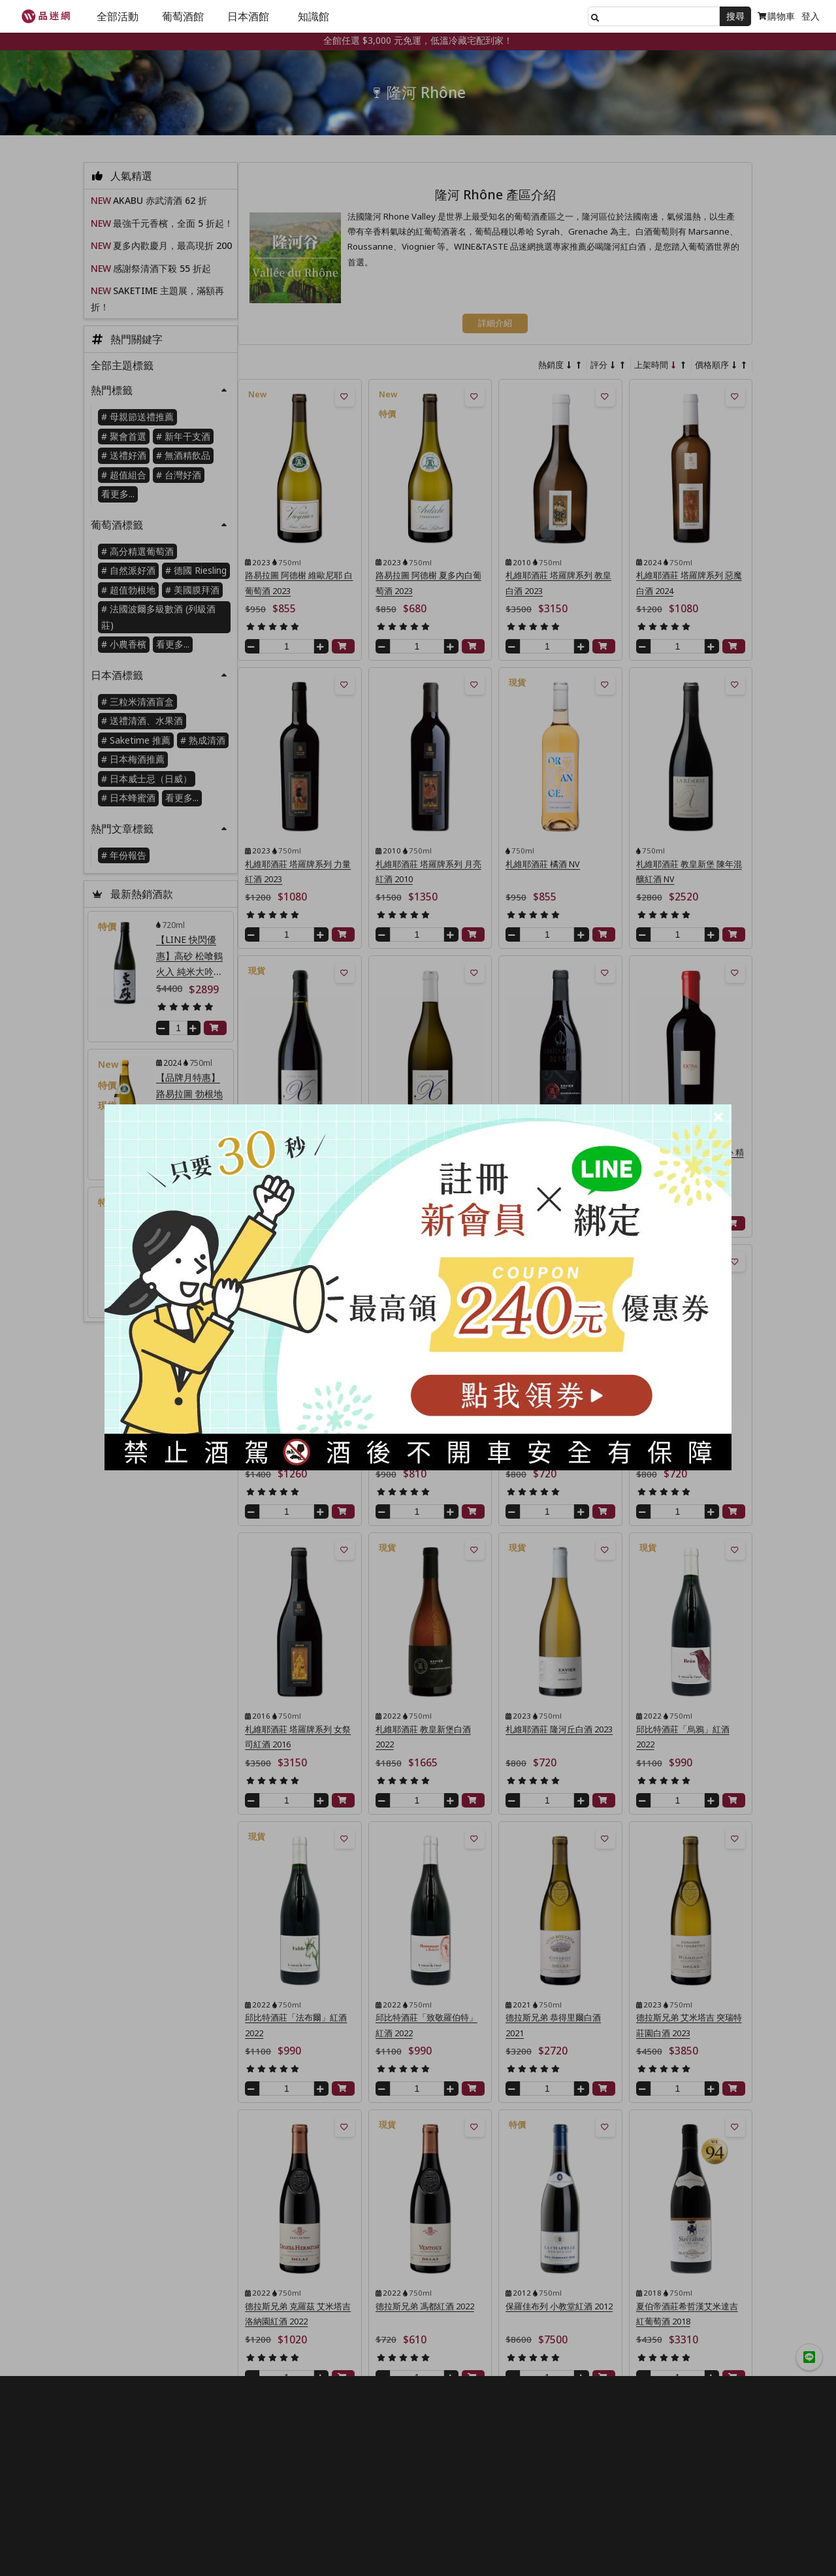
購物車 (776, 16)
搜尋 (735, 16)
